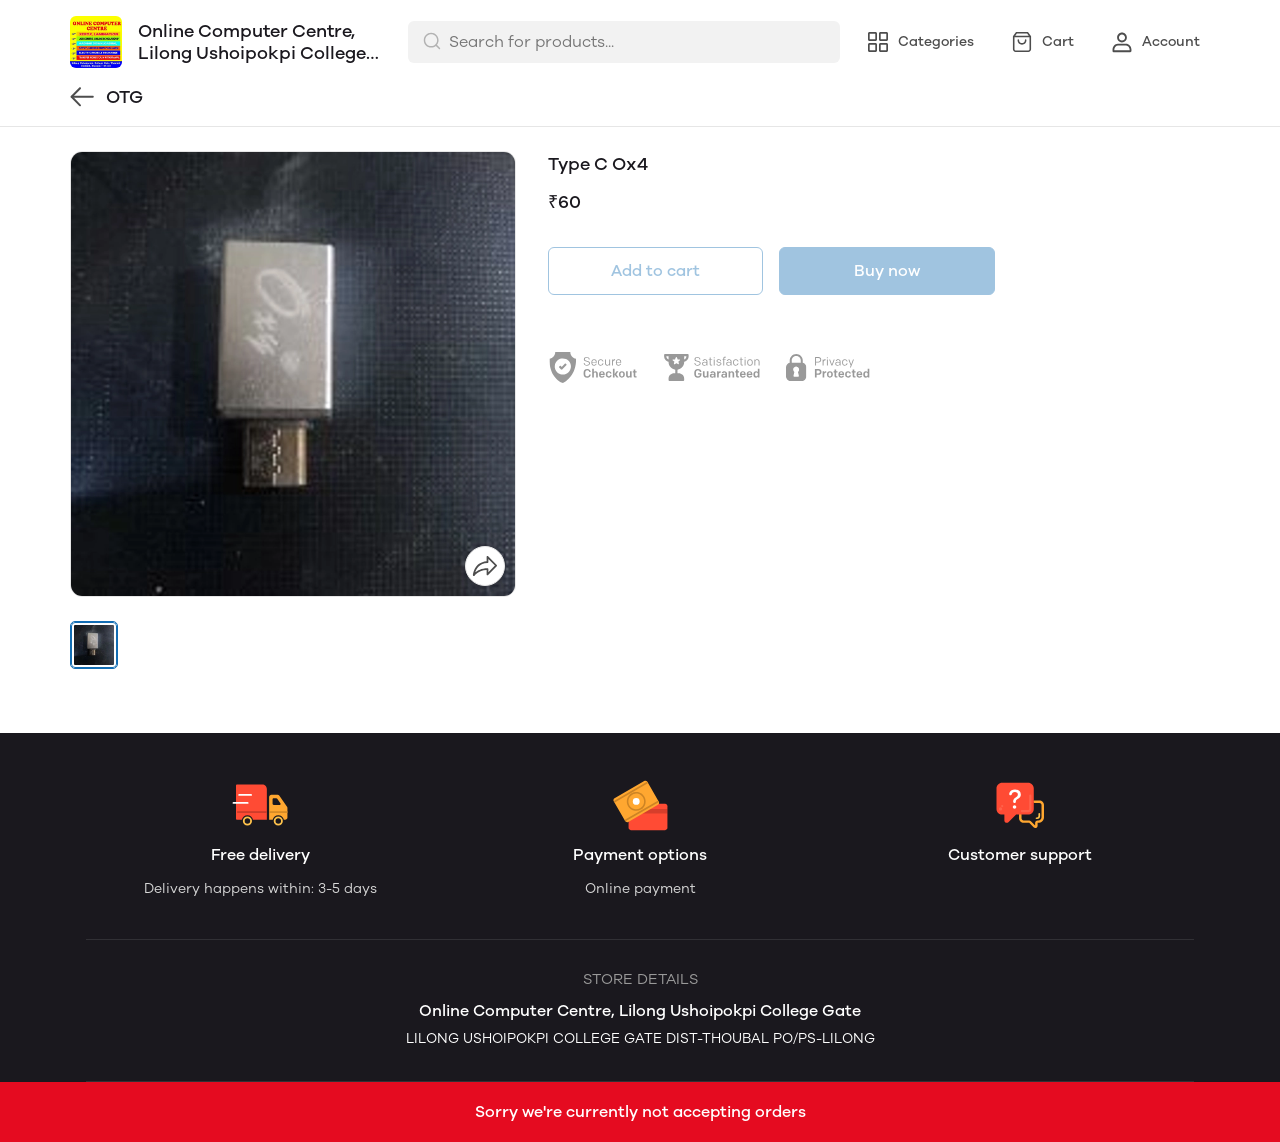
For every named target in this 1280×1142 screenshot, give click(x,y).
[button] (94, 645)
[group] (293, 374)
